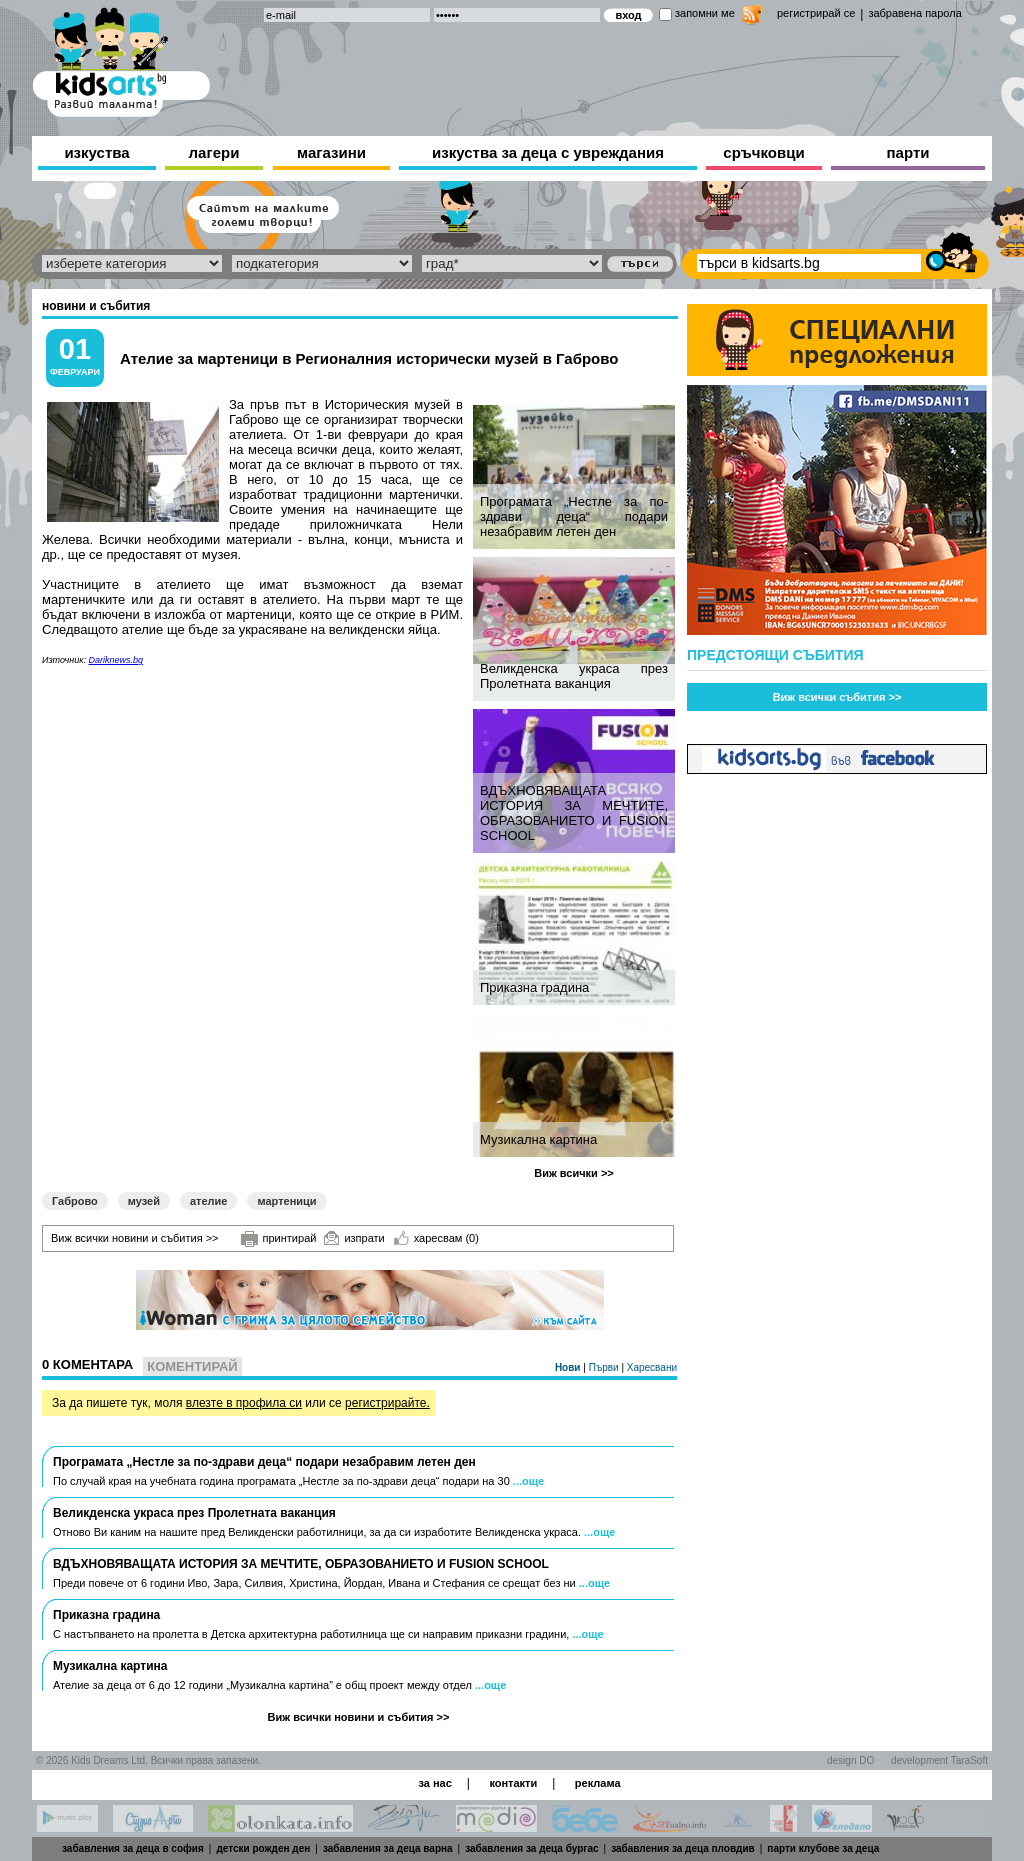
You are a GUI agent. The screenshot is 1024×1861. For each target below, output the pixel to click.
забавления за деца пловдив (683, 1848)
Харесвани (652, 1367)
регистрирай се (816, 13)
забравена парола (914, 13)
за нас (434, 1783)
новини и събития (96, 306)
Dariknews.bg (116, 660)
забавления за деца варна (388, 1848)
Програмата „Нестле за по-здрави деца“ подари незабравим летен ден (574, 516)
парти (908, 152)
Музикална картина (538, 1139)
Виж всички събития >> (837, 697)
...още (528, 1481)
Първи (605, 1367)
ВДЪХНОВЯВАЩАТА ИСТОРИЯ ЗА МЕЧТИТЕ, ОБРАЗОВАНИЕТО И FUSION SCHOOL (574, 813)
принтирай (279, 1239)
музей (144, 1201)
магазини (331, 152)
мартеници (286, 1201)
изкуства (96, 152)
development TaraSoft (939, 1760)
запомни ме (705, 13)
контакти (513, 1783)
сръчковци (763, 152)
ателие (209, 1201)
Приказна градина (534, 987)
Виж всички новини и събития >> (135, 1238)
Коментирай (192, 1366)
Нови (569, 1367)
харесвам (436, 1238)
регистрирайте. (387, 1403)
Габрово (75, 1201)
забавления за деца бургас (531, 1848)
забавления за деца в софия (133, 1848)
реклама (598, 1783)
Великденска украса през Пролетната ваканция (574, 676)
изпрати (354, 1238)
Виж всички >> (574, 1173)
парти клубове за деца (823, 1848)
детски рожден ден (263, 1848)
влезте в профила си (244, 1403)
